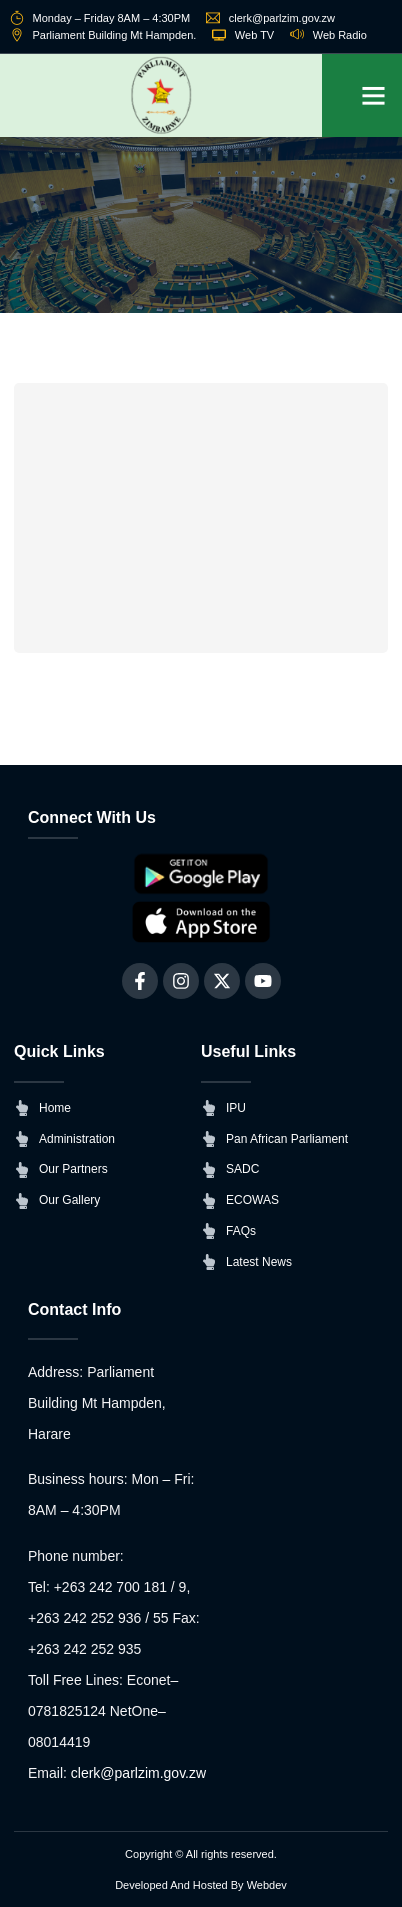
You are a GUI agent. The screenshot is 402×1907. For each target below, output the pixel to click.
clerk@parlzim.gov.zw (138, 1773)
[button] (374, 96)
